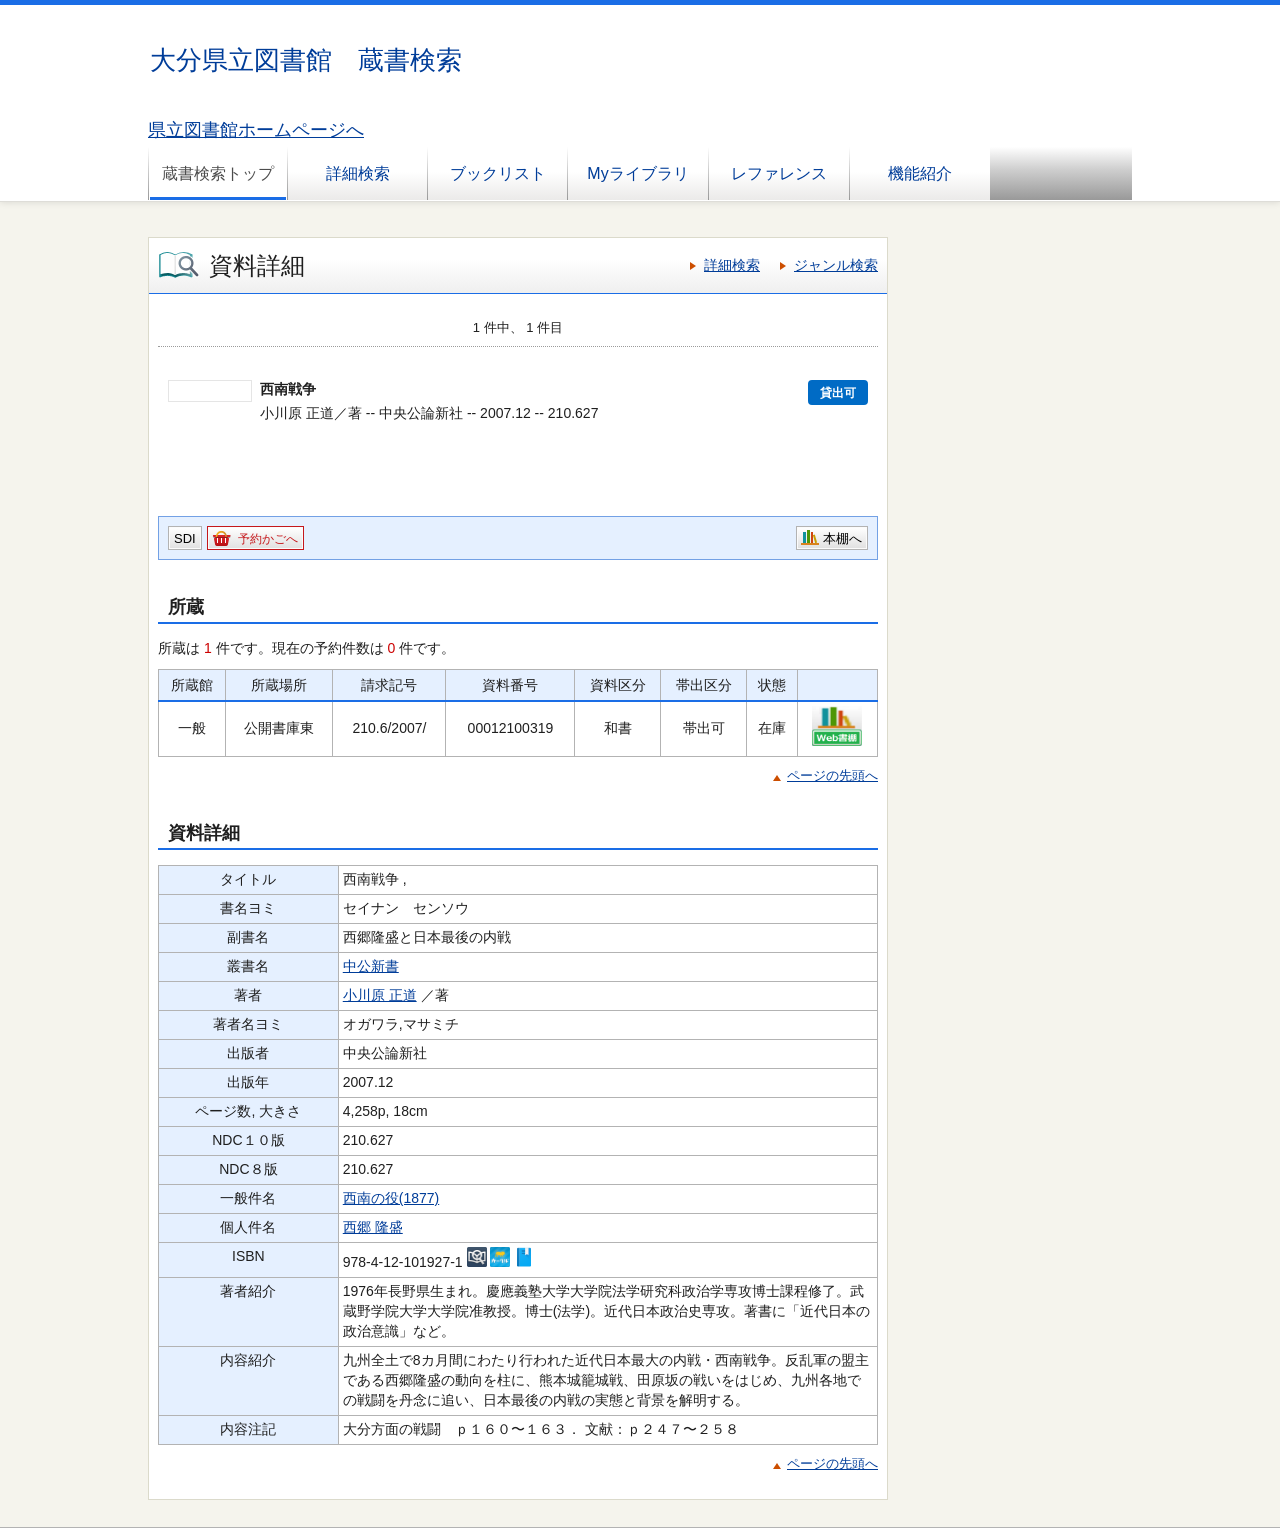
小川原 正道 (380, 995)
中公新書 (371, 966)
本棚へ (842, 538)
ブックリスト (498, 173)
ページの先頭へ (832, 775)
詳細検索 (358, 173)
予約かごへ (268, 539)
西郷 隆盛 (373, 1227)
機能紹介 (920, 173)
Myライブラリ (637, 173)
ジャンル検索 (836, 265)
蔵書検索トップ (218, 173)
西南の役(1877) (391, 1198)
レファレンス (779, 173)
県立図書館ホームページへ (256, 130)
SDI (185, 538)
